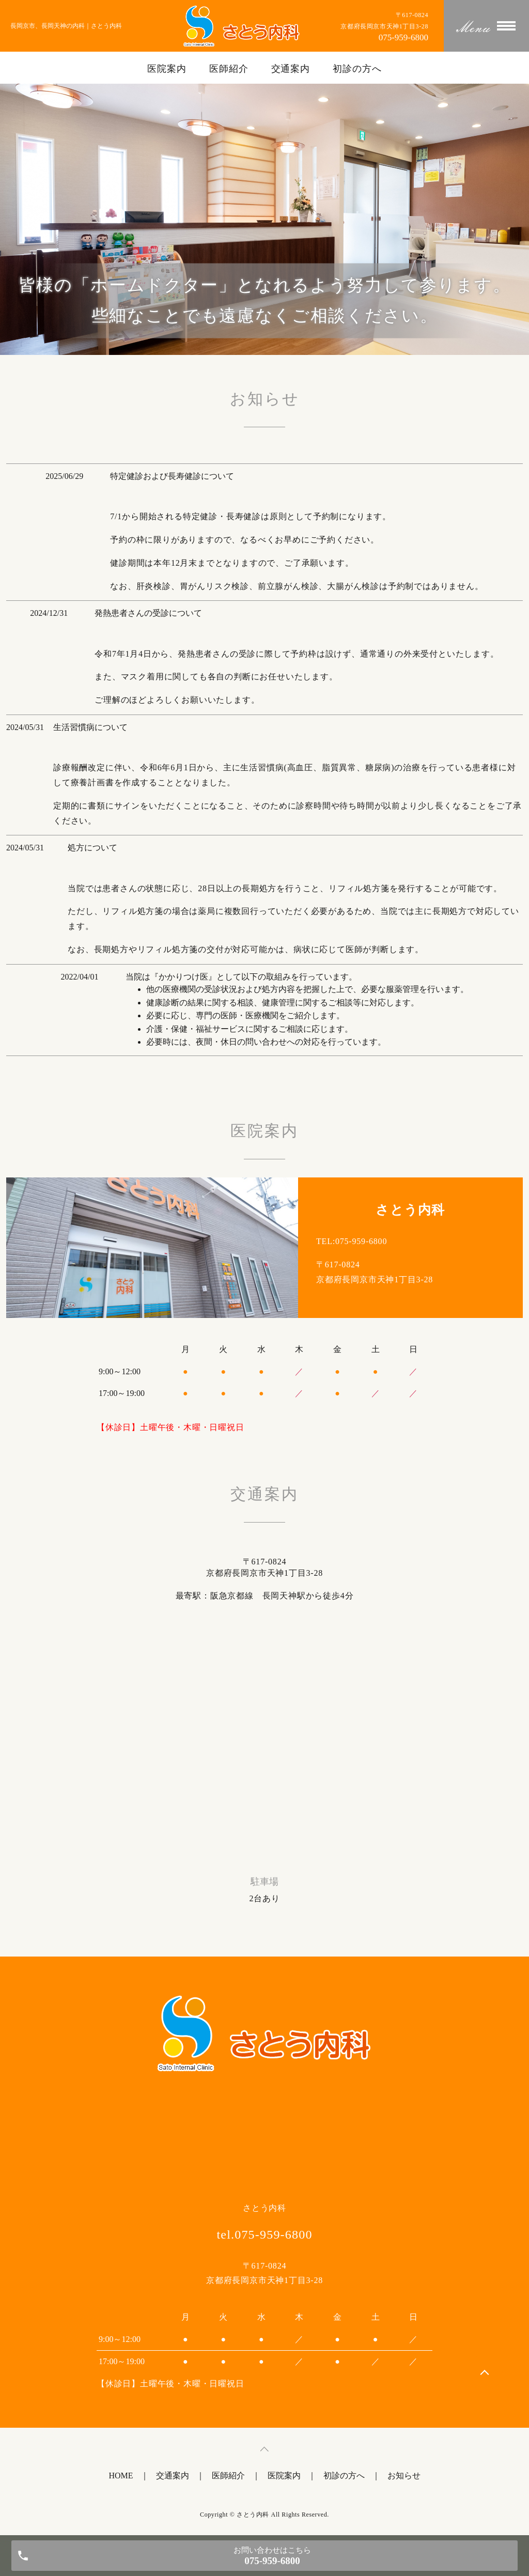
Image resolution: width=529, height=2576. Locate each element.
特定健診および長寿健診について (172, 476)
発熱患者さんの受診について (148, 613)
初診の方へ (357, 68)
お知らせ (404, 2475)
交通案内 (290, 68)
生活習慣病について (90, 727)
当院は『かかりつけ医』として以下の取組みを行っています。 (241, 976)
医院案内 (166, 68)
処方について (92, 847)
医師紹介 (228, 68)
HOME (120, 2475)
